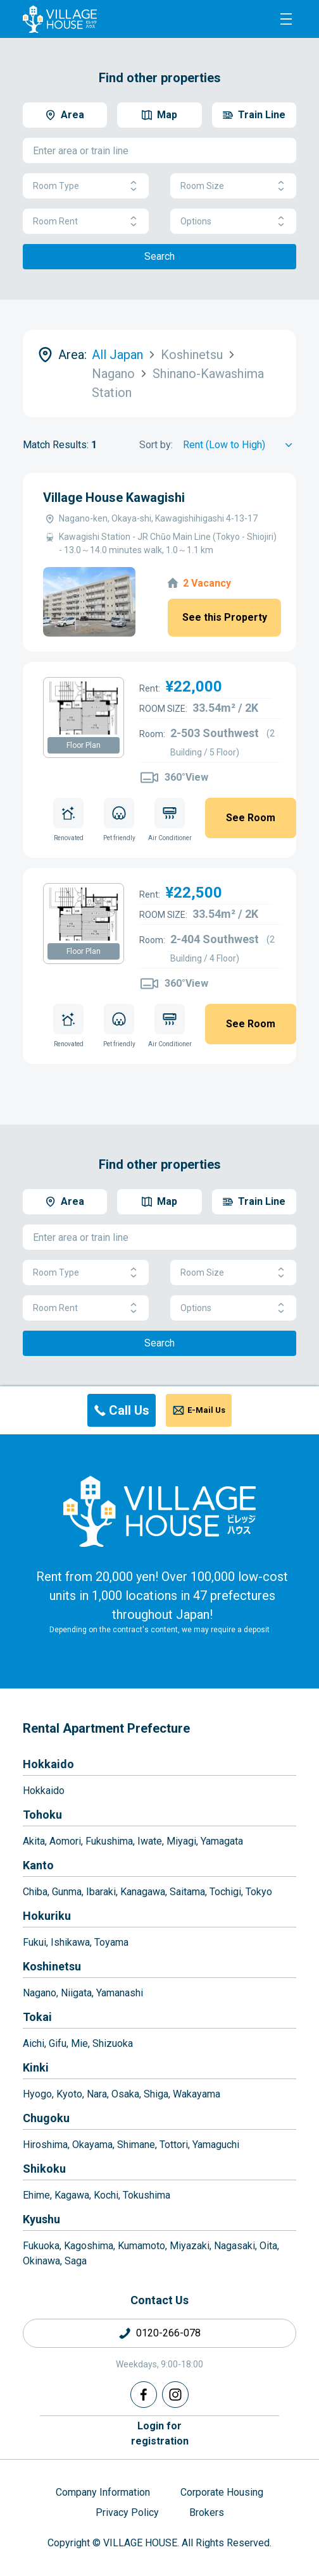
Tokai (37, 2017)
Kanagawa (142, 1892)
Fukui (34, 1942)
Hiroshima (45, 2145)
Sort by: (156, 445)
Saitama (187, 1892)
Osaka (125, 2094)
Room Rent (86, 221)
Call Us (129, 1410)
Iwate (149, 1841)
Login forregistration (160, 2433)
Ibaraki (101, 1892)
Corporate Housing (221, 2492)
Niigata (76, 1993)
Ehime (36, 2195)
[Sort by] (239, 445)
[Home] (159, 1511)
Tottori (174, 2145)
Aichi (33, 2043)
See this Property (224, 617)
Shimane (136, 2145)
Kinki (36, 2067)
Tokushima (146, 2195)
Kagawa (71, 2195)
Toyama (111, 1942)
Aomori (65, 1841)
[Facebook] (143, 2394)
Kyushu (41, 2219)
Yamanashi (119, 1993)
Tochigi (225, 1892)
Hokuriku (47, 1915)
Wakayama (196, 2094)
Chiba (35, 1892)
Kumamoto (141, 2246)
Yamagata (222, 1841)
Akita (34, 1841)
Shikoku (44, 2168)
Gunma (67, 1892)
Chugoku (46, 2118)
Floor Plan (83, 745)
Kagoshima (88, 2246)
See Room (250, 818)
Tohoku (42, 1814)
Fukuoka (41, 2246)
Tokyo (259, 1892)
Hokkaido (48, 1764)
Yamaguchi (215, 2145)
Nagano (39, 1993)
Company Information (103, 2492)
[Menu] (286, 19)
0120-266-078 (168, 2333)
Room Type (86, 186)
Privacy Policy (127, 2512)
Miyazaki (190, 2246)
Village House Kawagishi (114, 497)
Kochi (106, 2195)
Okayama (92, 2145)
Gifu (57, 2043)
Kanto (38, 1865)
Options (233, 221)
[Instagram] (175, 2394)
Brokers (206, 2512)
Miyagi (181, 1841)
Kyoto (69, 2094)
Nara (97, 2094)
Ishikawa (70, 1942)
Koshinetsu (52, 1966)
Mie (79, 2043)
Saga (76, 2261)
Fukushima (109, 1841)
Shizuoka (112, 2043)
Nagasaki (234, 2246)
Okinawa (41, 2261)
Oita (268, 2246)
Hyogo (37, 2094)
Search (159, 256)
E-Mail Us (206, 1410)
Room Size (233, 186)
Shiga (156, 2094)
